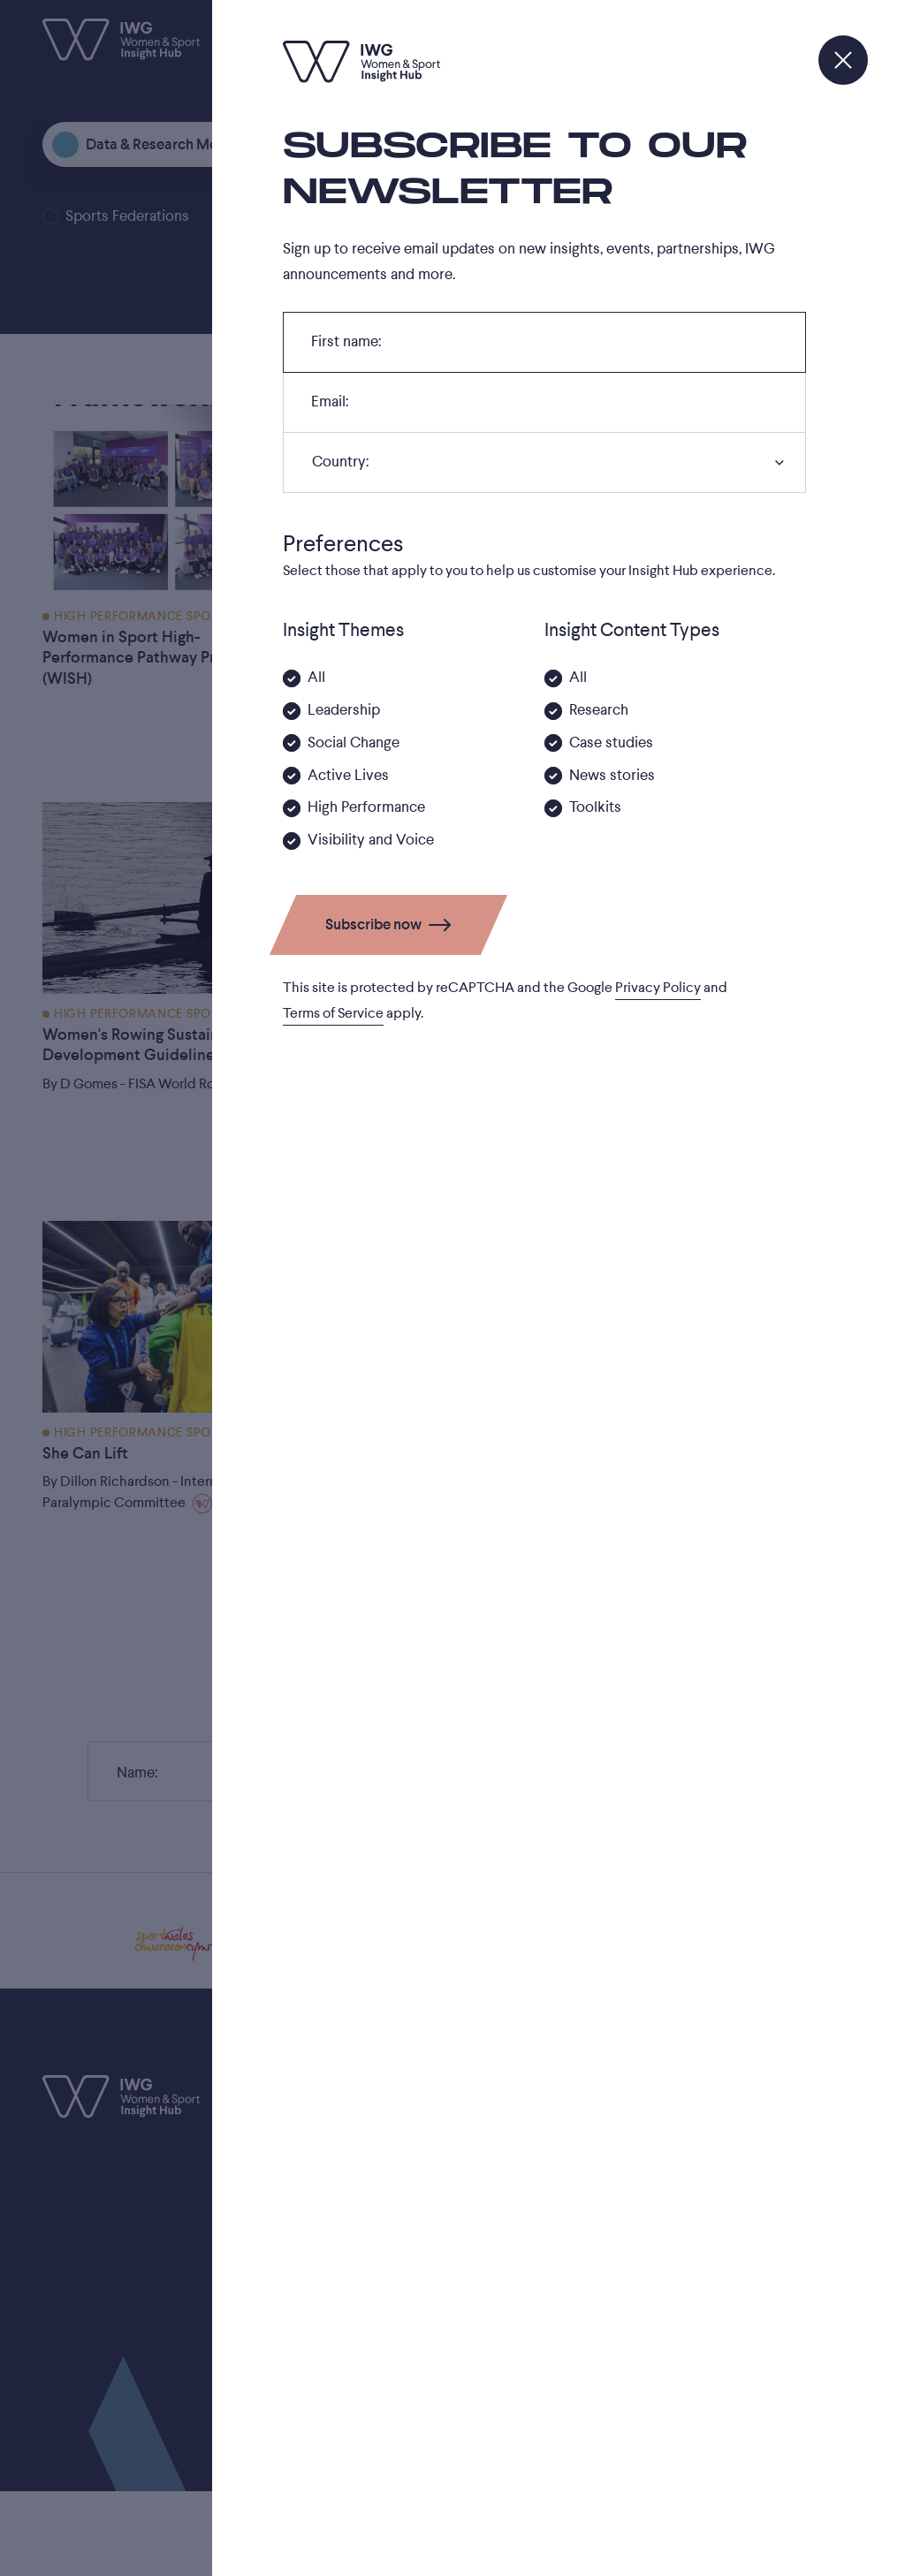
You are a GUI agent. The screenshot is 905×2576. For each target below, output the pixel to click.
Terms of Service (333, 1013)
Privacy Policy (658, 987)
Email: (329, 406)
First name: (345, 346)
